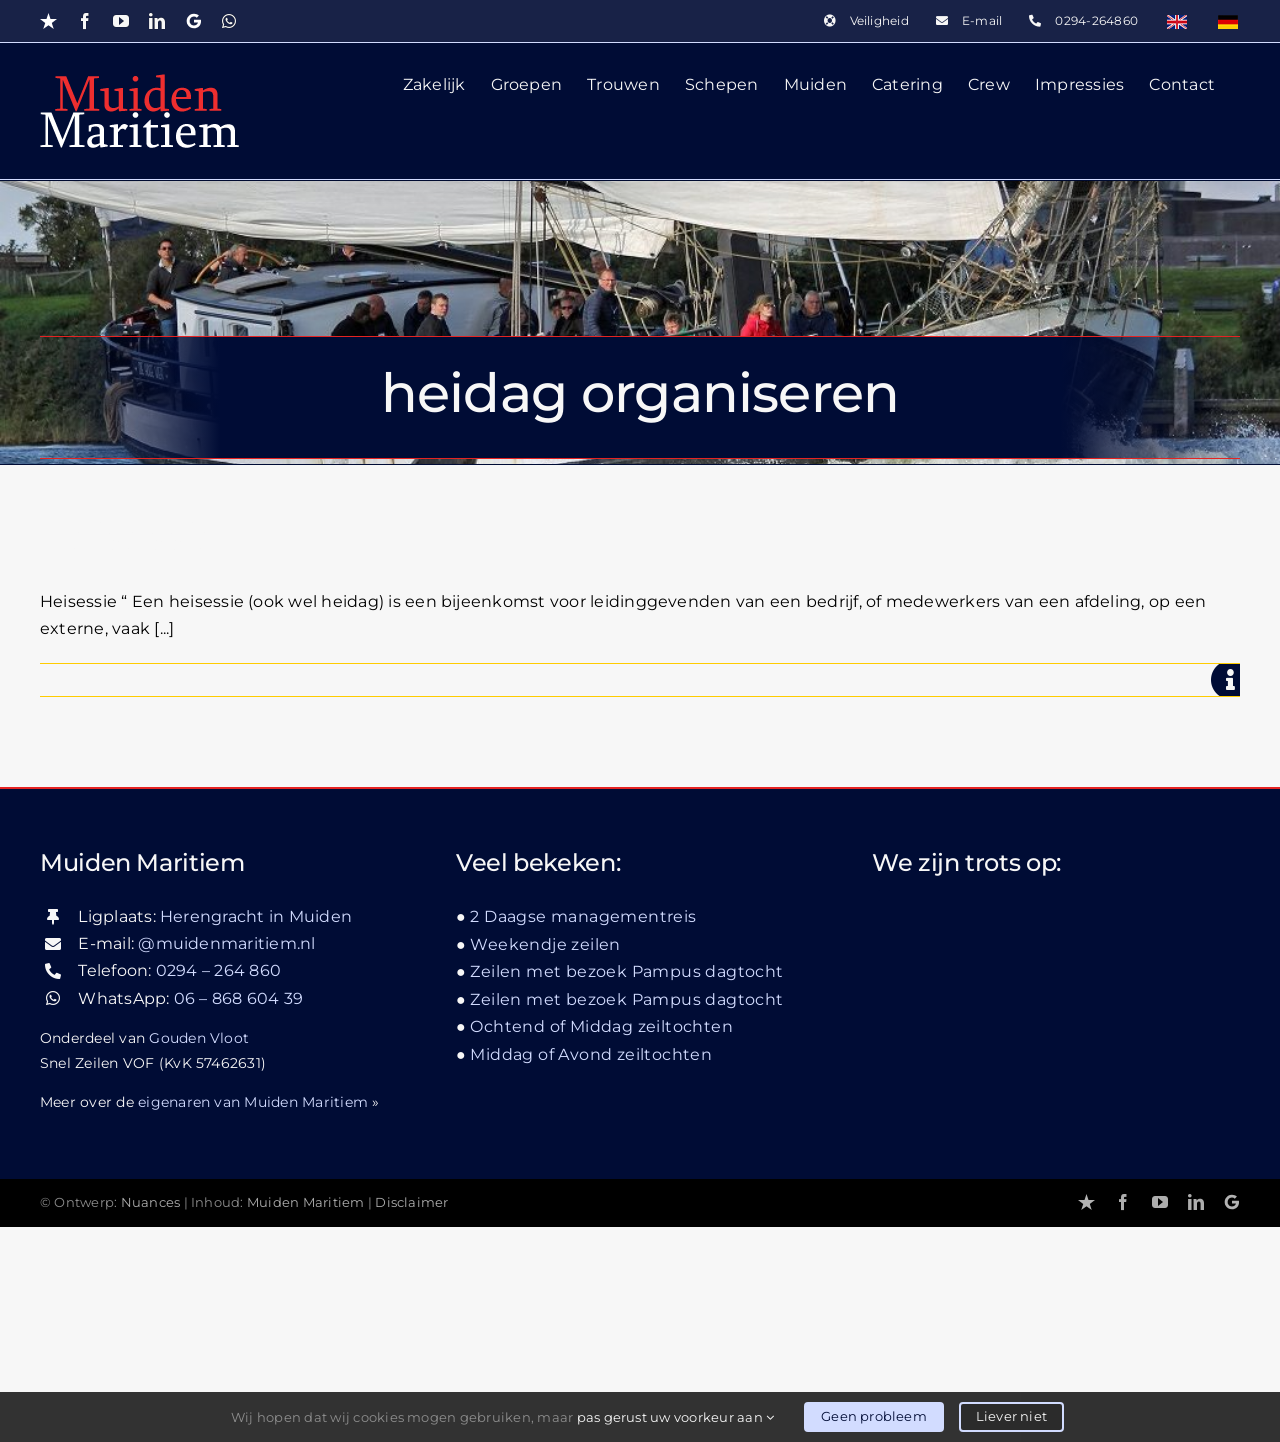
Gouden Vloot (199, 1253)
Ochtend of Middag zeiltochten (601, 1241)
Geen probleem (874, 1416)
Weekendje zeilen (545, 1159)
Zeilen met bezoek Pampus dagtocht (626, 1186)
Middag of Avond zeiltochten (591, 1269)
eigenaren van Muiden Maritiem (253, 1317)
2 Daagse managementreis (583, 1131)
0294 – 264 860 (218, 1186)
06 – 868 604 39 (239, 1213)
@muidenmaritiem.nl (226, 1158)
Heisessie (130, 538)
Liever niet (1011, 1416)
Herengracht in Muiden (256, 1131)
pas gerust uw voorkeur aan (676, 1417)
